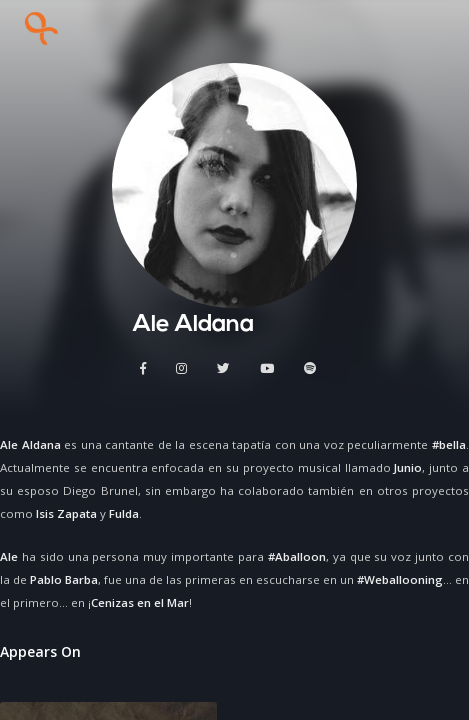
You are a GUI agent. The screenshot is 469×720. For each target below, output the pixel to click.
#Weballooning (400, 579)
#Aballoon (297, 556)
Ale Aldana (30, 444)
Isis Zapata (66, 513)
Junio (408, 467)
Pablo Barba (64, 579)
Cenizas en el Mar (140, 602)
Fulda (124, 513)
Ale (9, 556)
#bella (449, 444)
